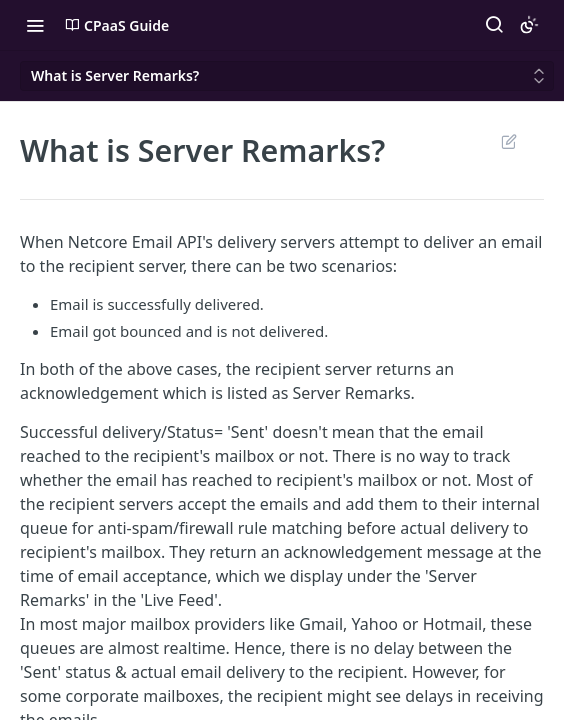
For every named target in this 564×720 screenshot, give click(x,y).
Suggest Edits (508, 141)
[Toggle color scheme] (529, 25)
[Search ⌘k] (494, 25)
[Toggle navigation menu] (35, 25)
